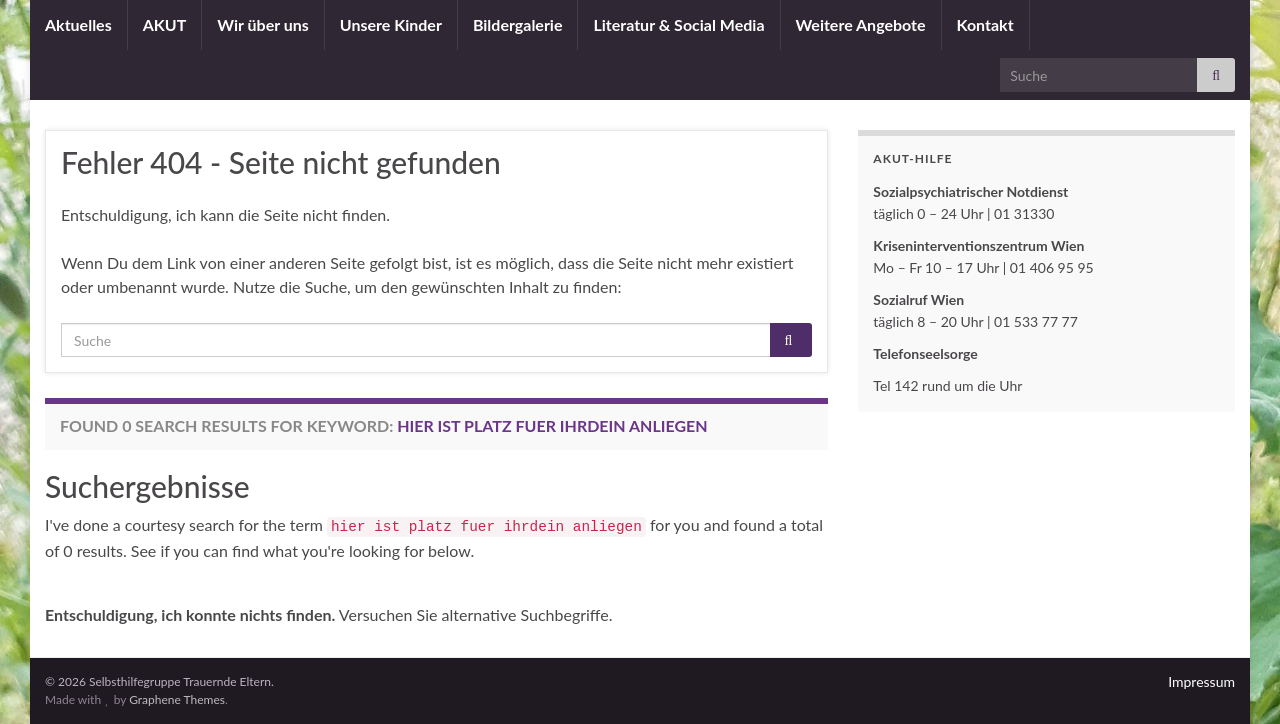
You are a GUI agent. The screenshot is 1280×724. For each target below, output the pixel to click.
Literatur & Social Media (678, 24)
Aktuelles (78, 24)
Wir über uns (263, 24)
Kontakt (985, 24)
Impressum (1201, 681)
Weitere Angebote (861, 24)
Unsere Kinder (391, 24)
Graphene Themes (177, 699)
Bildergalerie (518, 24)
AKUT (165, 24)
